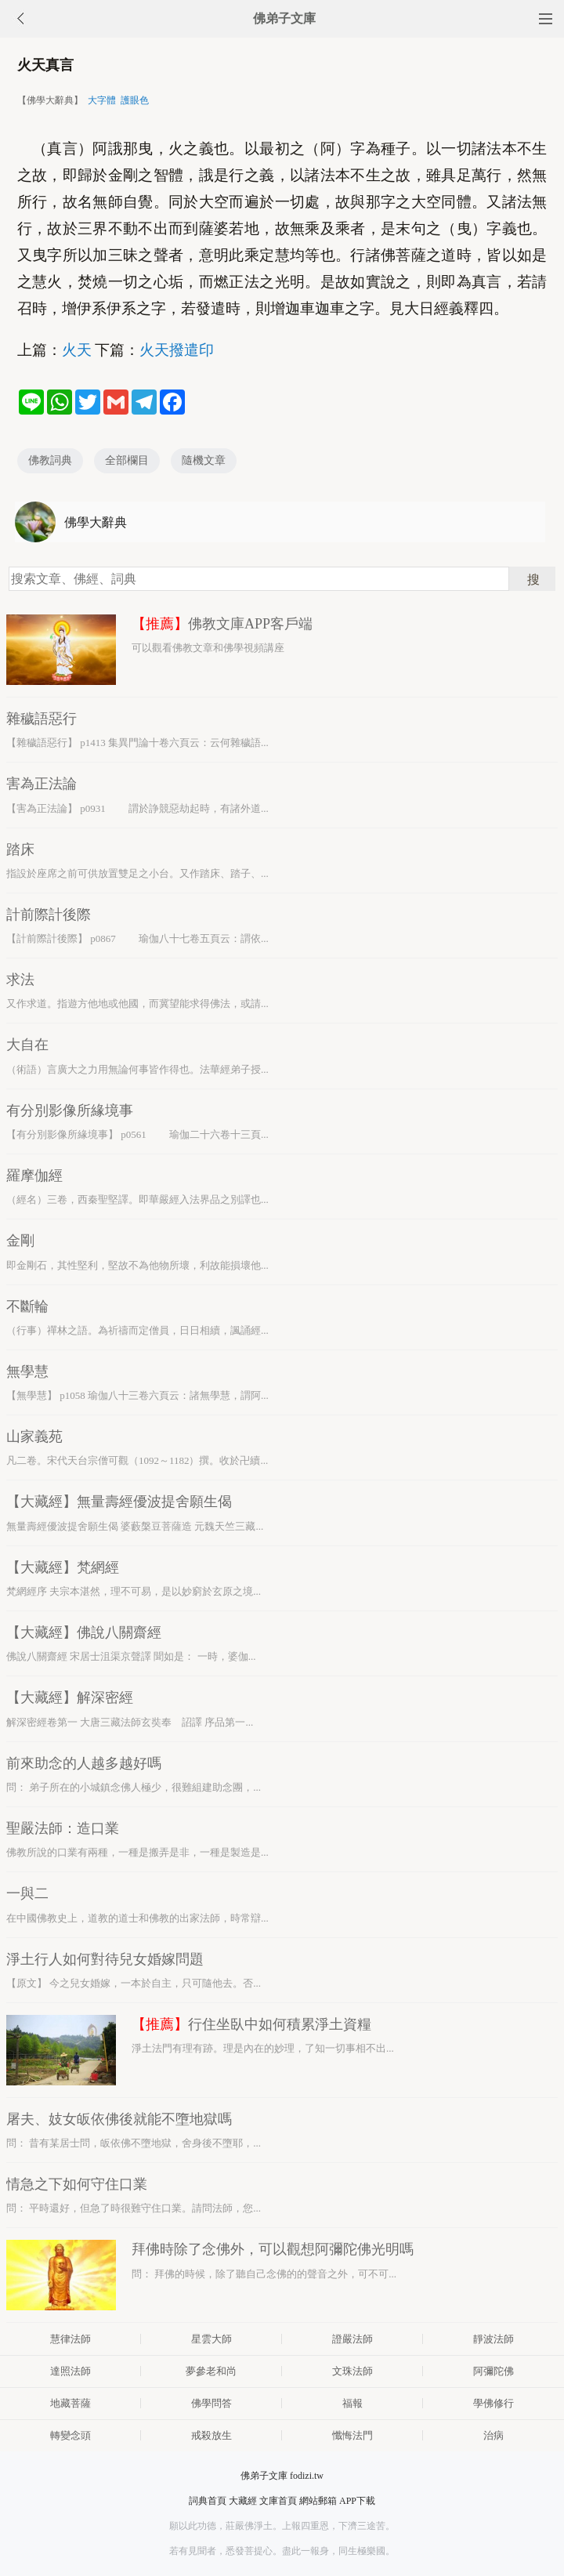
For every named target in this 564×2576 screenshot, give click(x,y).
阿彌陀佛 (493, 2371)
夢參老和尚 (211, 2371)
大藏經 (243, 2500)
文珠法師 (352, 2371)
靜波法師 (493, 2339)
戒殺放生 (211, 2435)
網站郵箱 (318, 2500)
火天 (77, 350)
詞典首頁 (207, 2500)
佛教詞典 (50, 460)
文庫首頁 (278, 2500)
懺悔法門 (352, 2435)
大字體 (102, 100)
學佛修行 (493, 2403)
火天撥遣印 (176, 350)
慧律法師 (70, 2339)
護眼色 (135, 100)
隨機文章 (204, 460)
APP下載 (357, 2500)
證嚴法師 (352, 2339)
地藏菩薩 (70, 2403)
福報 (352, 2403)
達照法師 (70, 2371)
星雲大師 (211, 2339)
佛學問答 (211, 2403)
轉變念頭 (70, 2435)
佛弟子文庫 (284, 18)
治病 (493, 2435)
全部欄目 (127, 460)
